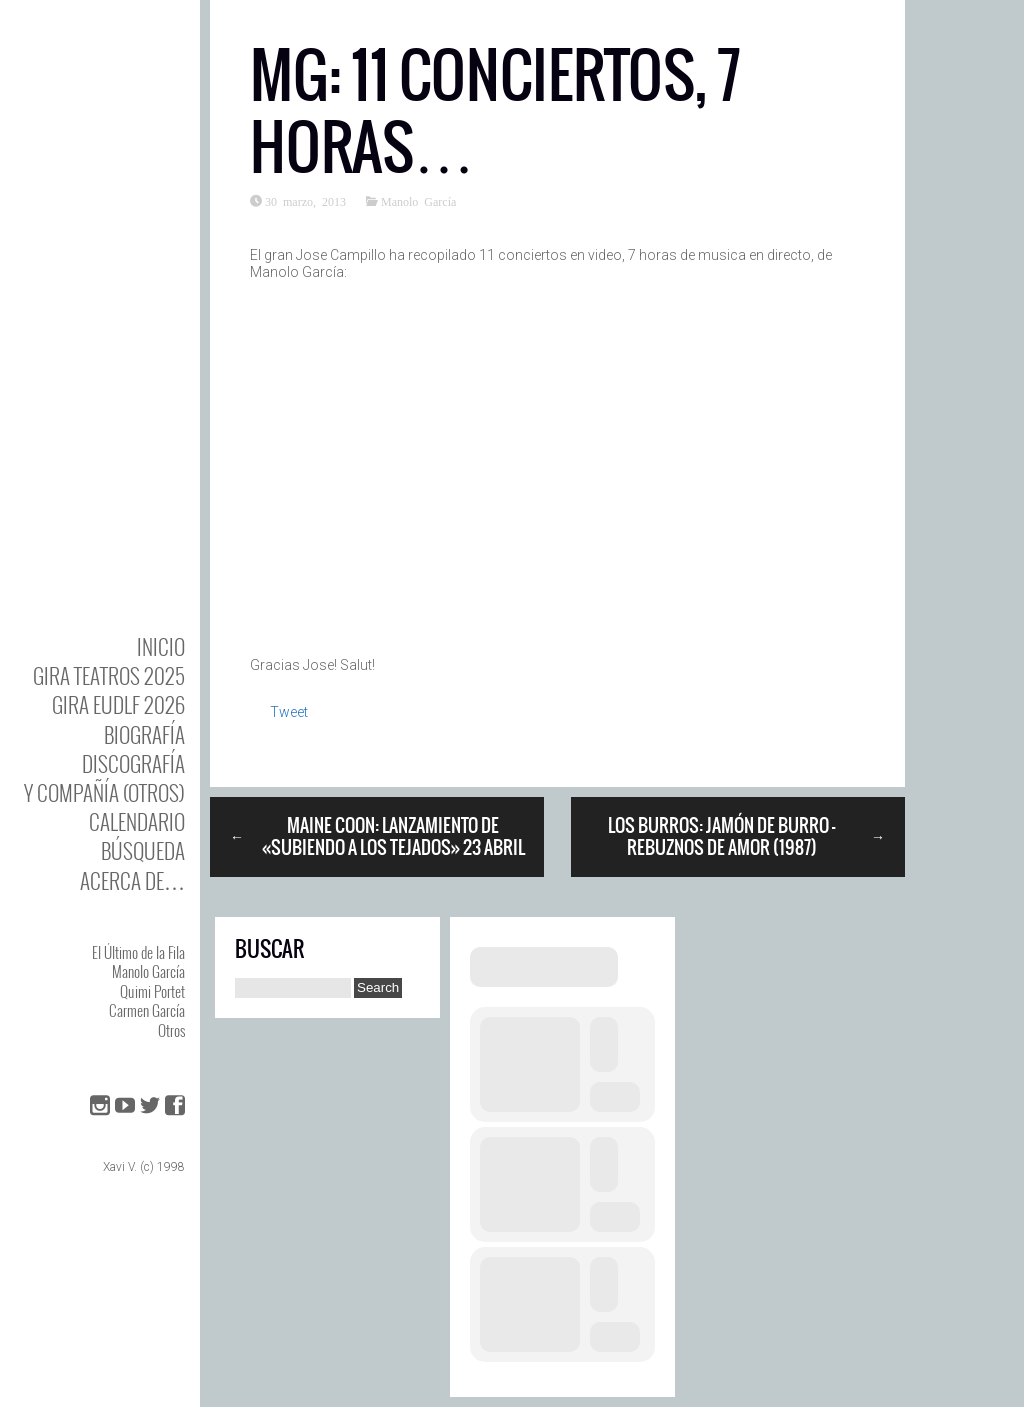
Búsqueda (143, 850)
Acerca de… (132, 880)
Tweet (289, 712)
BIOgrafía (144, 734)
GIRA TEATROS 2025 (109, 675)
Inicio (161, 646)
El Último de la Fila (138, 952)
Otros (171, 1030)
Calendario (137, 821)
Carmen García (147, 1010)
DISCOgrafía (133, 763)
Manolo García (148, 971)
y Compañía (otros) (104, 792)
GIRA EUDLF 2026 (118, 704)
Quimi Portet (152, 991)
